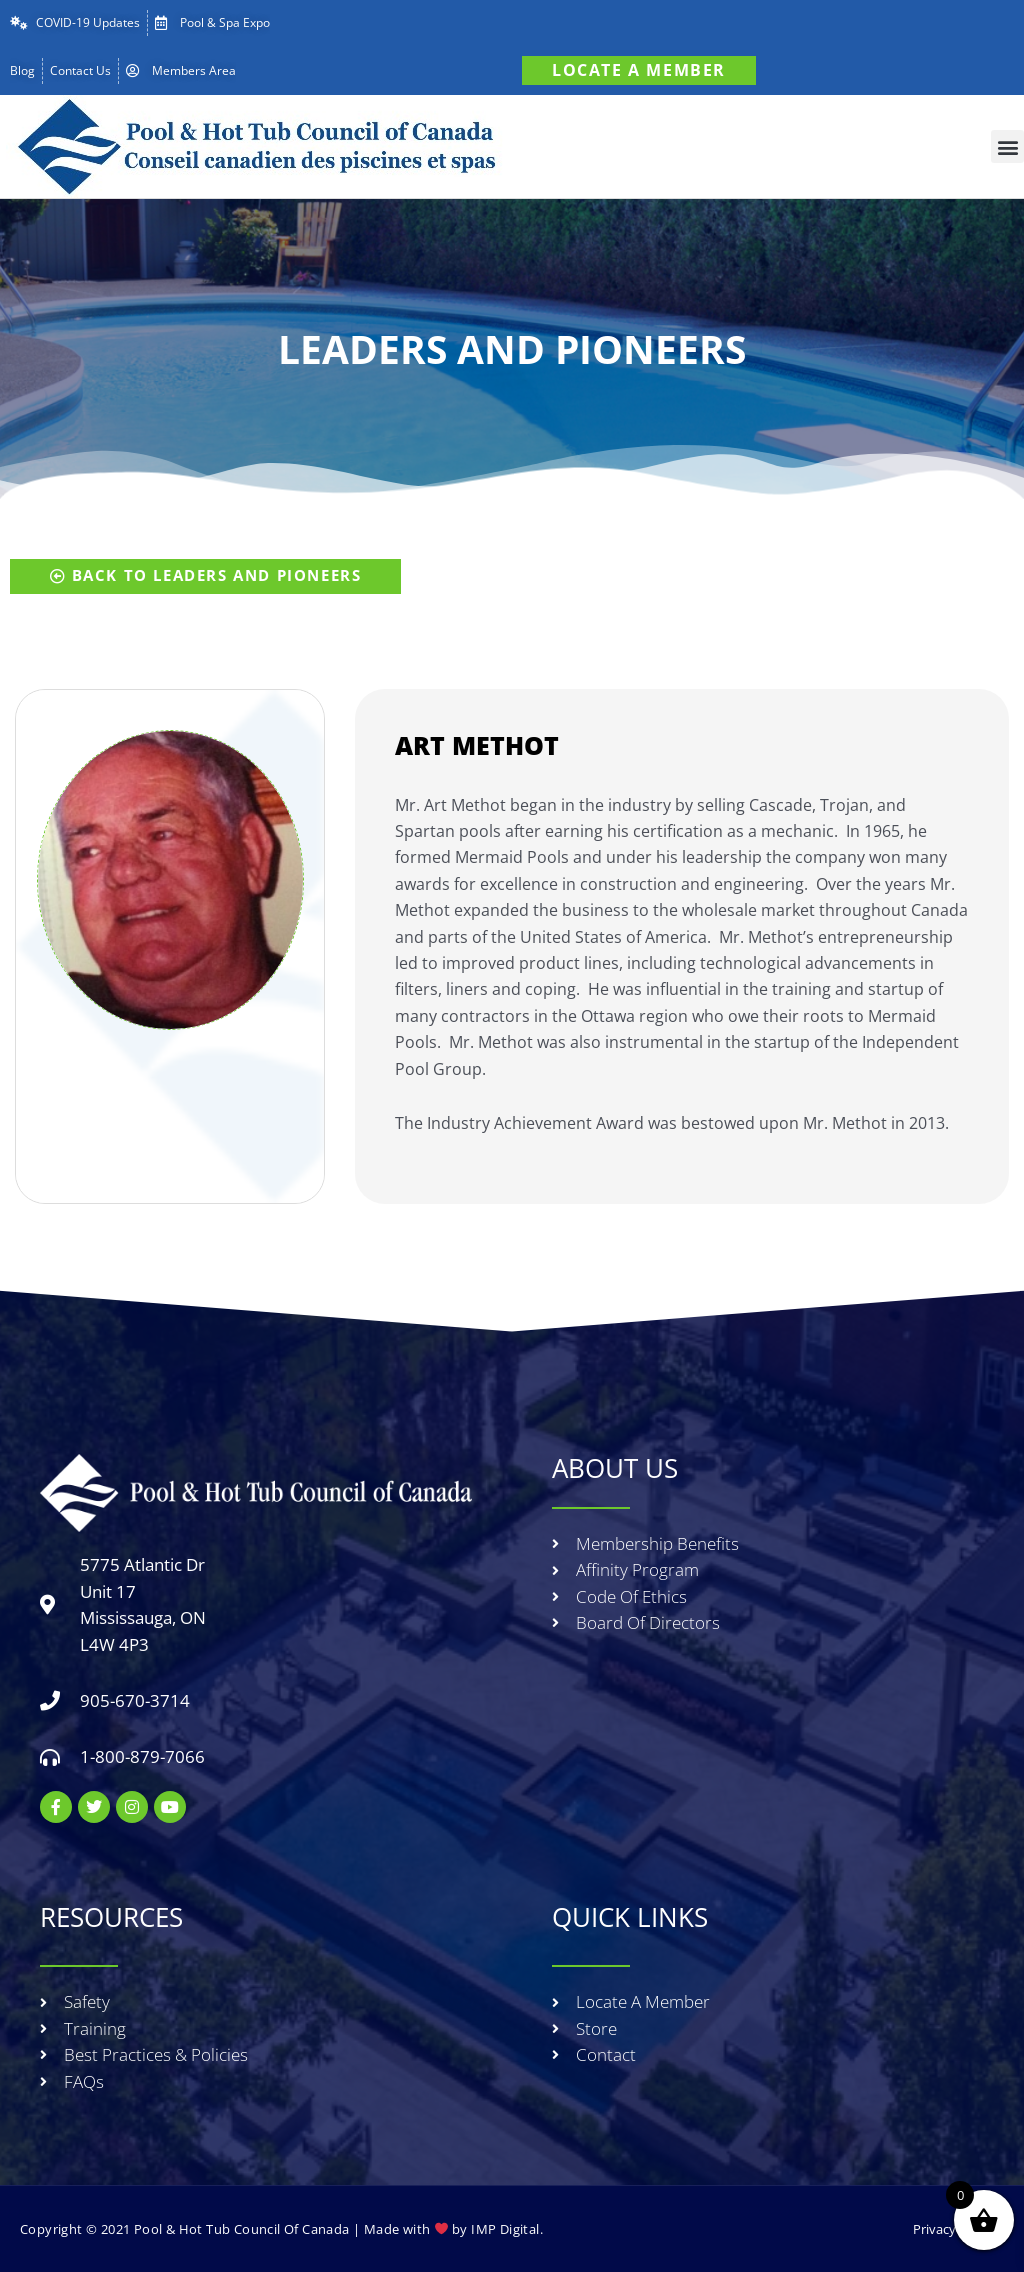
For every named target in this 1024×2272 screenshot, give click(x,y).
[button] (1007, 146)
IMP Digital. (507, 2229)
